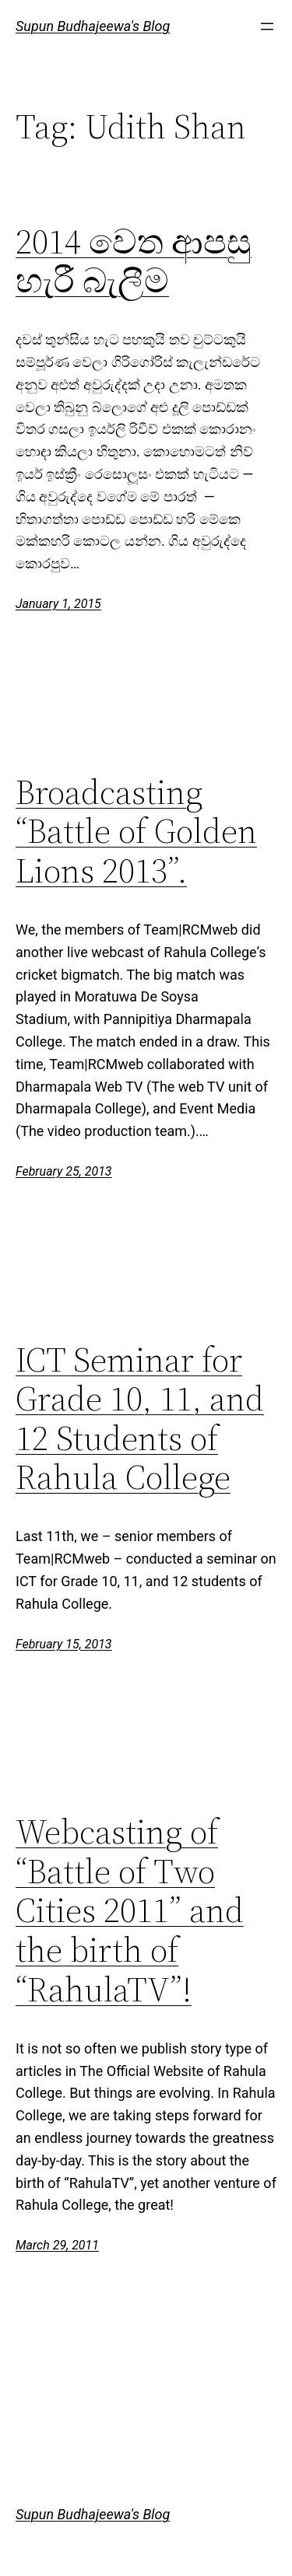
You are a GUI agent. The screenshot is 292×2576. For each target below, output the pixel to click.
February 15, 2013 (64, 1644)
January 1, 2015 (58, 603)
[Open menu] (267, 26)
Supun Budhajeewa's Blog (93, 26)
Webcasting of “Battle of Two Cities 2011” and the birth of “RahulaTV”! (130, 1910)
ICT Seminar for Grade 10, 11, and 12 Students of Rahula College (140, 1419)
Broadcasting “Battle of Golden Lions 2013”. (136, 832)
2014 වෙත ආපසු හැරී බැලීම (134, 261)
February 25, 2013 (64, 1171)
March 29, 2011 (57, 2245)
